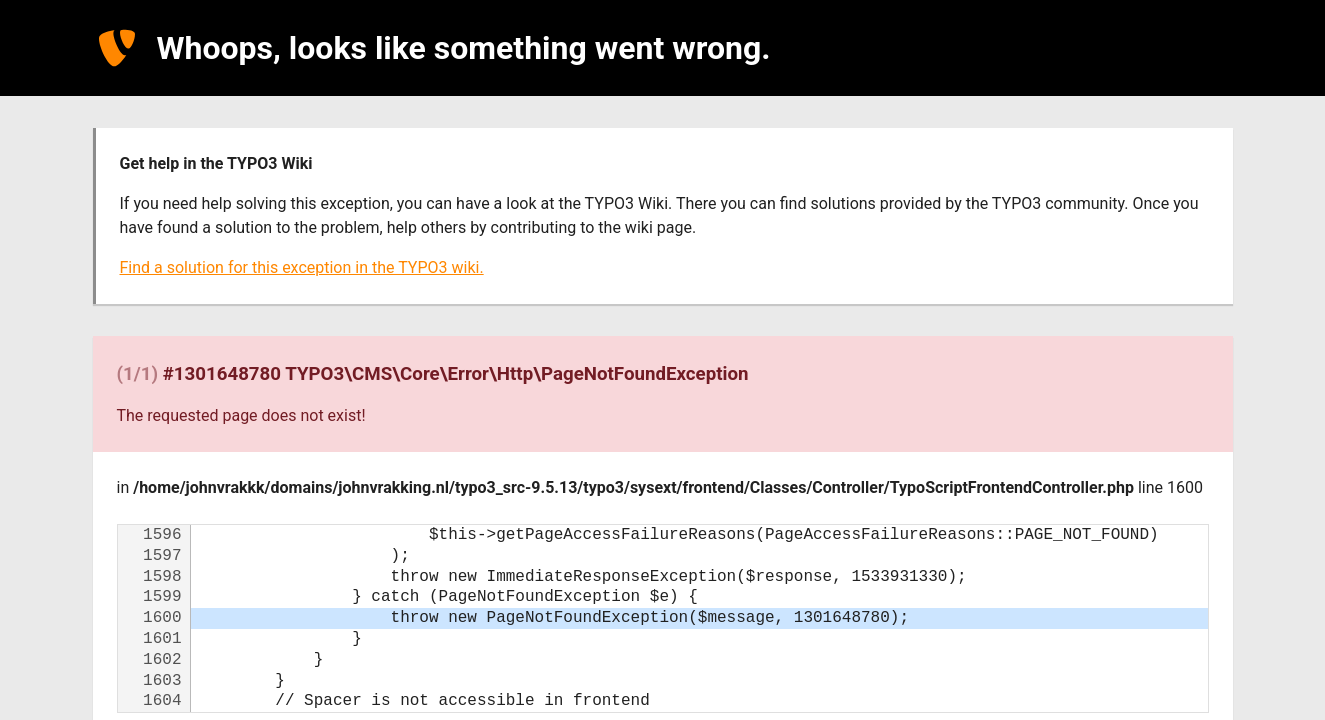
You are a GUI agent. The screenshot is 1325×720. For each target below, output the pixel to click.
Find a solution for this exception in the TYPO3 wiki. (302, 267)
